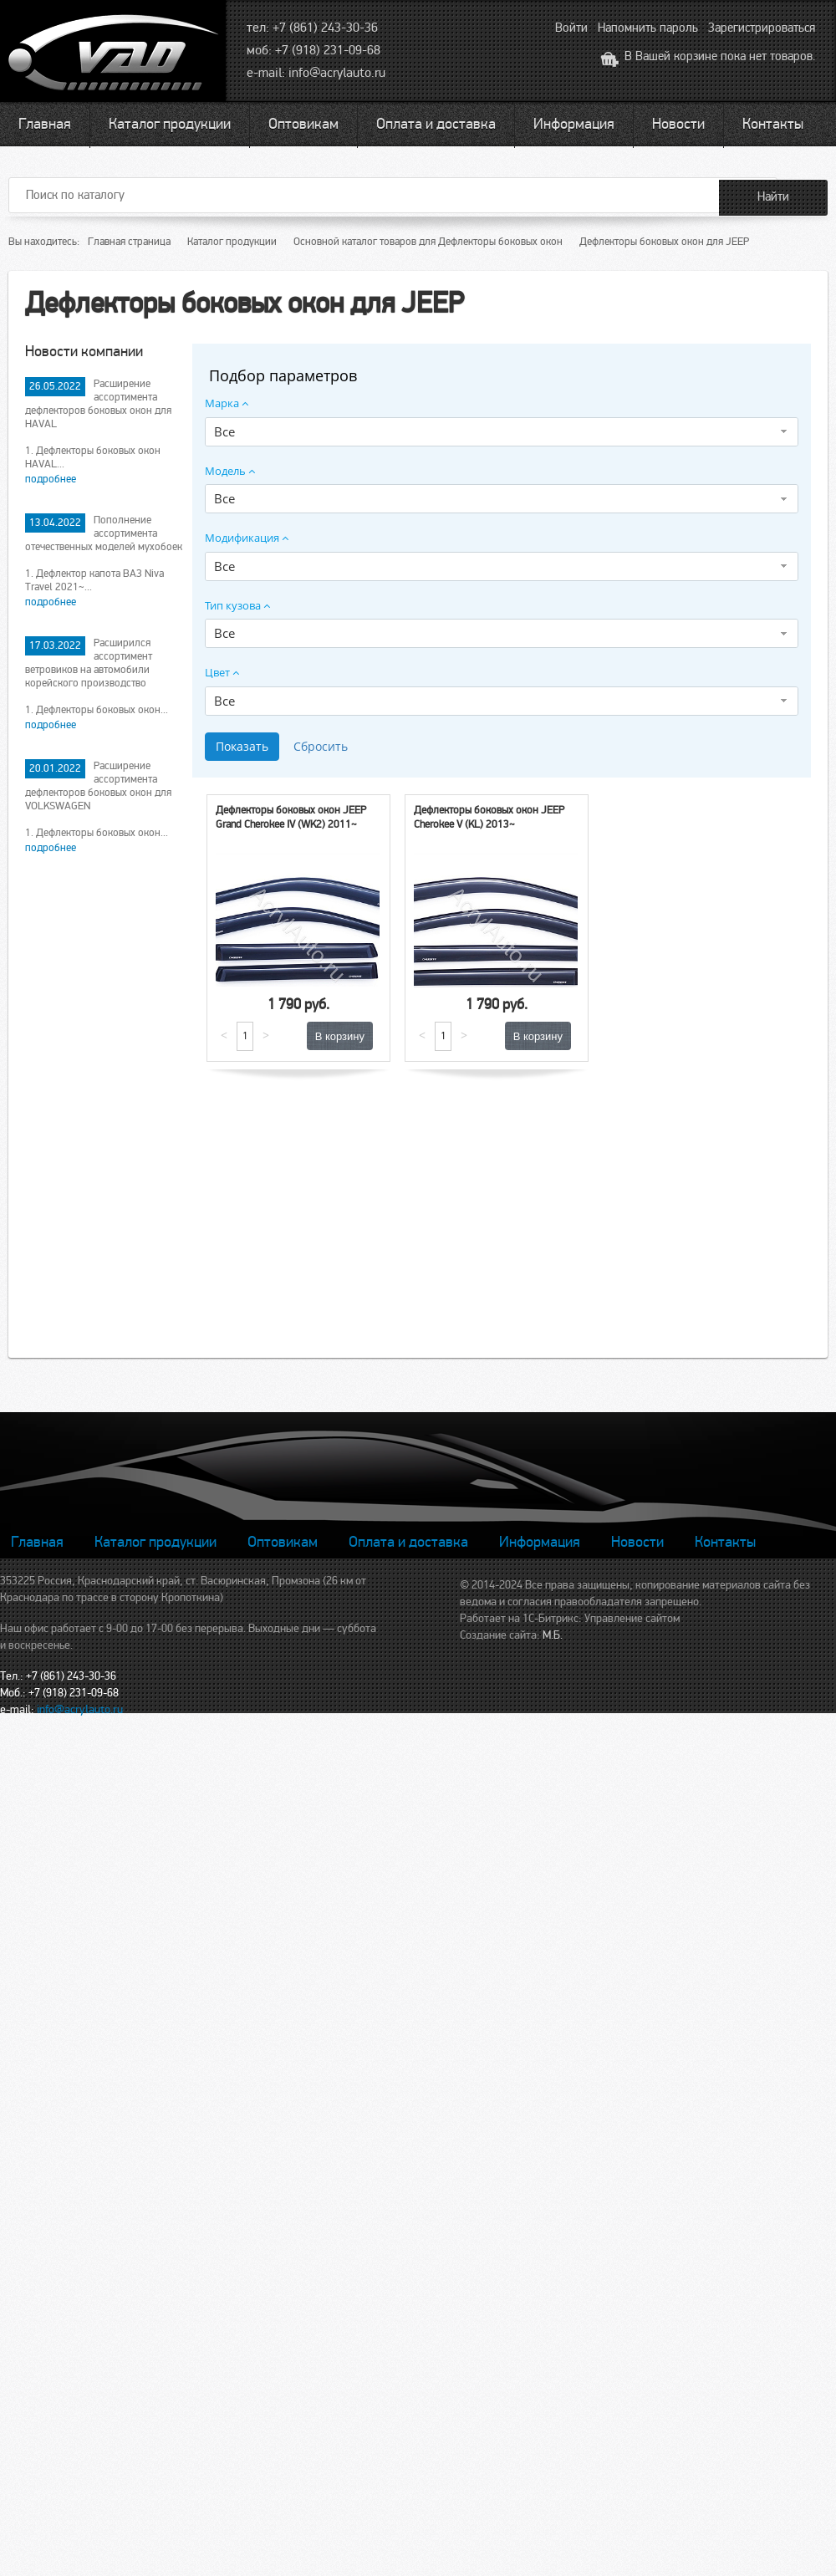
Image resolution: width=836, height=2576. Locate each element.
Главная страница (129, 241)
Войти (571, 27)
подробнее (50, 479)
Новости (678, 124)
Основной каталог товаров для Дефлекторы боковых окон (428, 241)
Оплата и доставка (436, 124)
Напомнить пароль (648, 27)
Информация (573, 124)
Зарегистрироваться (761, 27)
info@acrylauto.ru (336, 72)
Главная (44, 124)
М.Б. (553, 1635)
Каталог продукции (170, 124)
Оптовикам (303, 124)
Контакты (772, 124)
